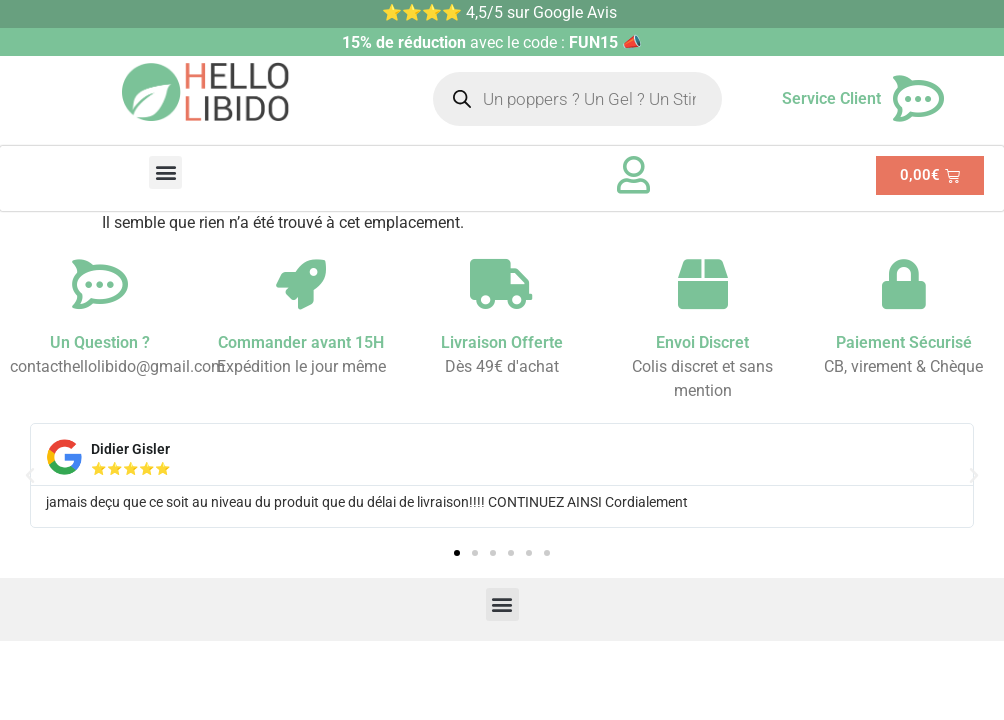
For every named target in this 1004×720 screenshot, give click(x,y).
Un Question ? (100, 342)
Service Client (831, 98)
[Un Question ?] (100, 284)
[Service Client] (919, 99)
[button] (165, 172)
